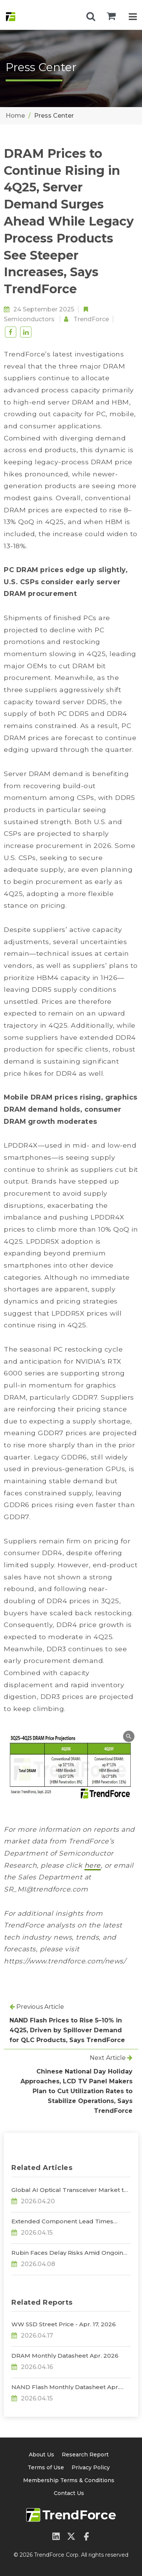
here (92, 1865)
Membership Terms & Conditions (68, 2480)
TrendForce (91, 319)
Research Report (85, 2454)
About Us (41, 2454)
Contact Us (69, 2493)
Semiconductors (29, 319)
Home (15, 115)
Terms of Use (46, 2467)
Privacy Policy (91, 2467)
